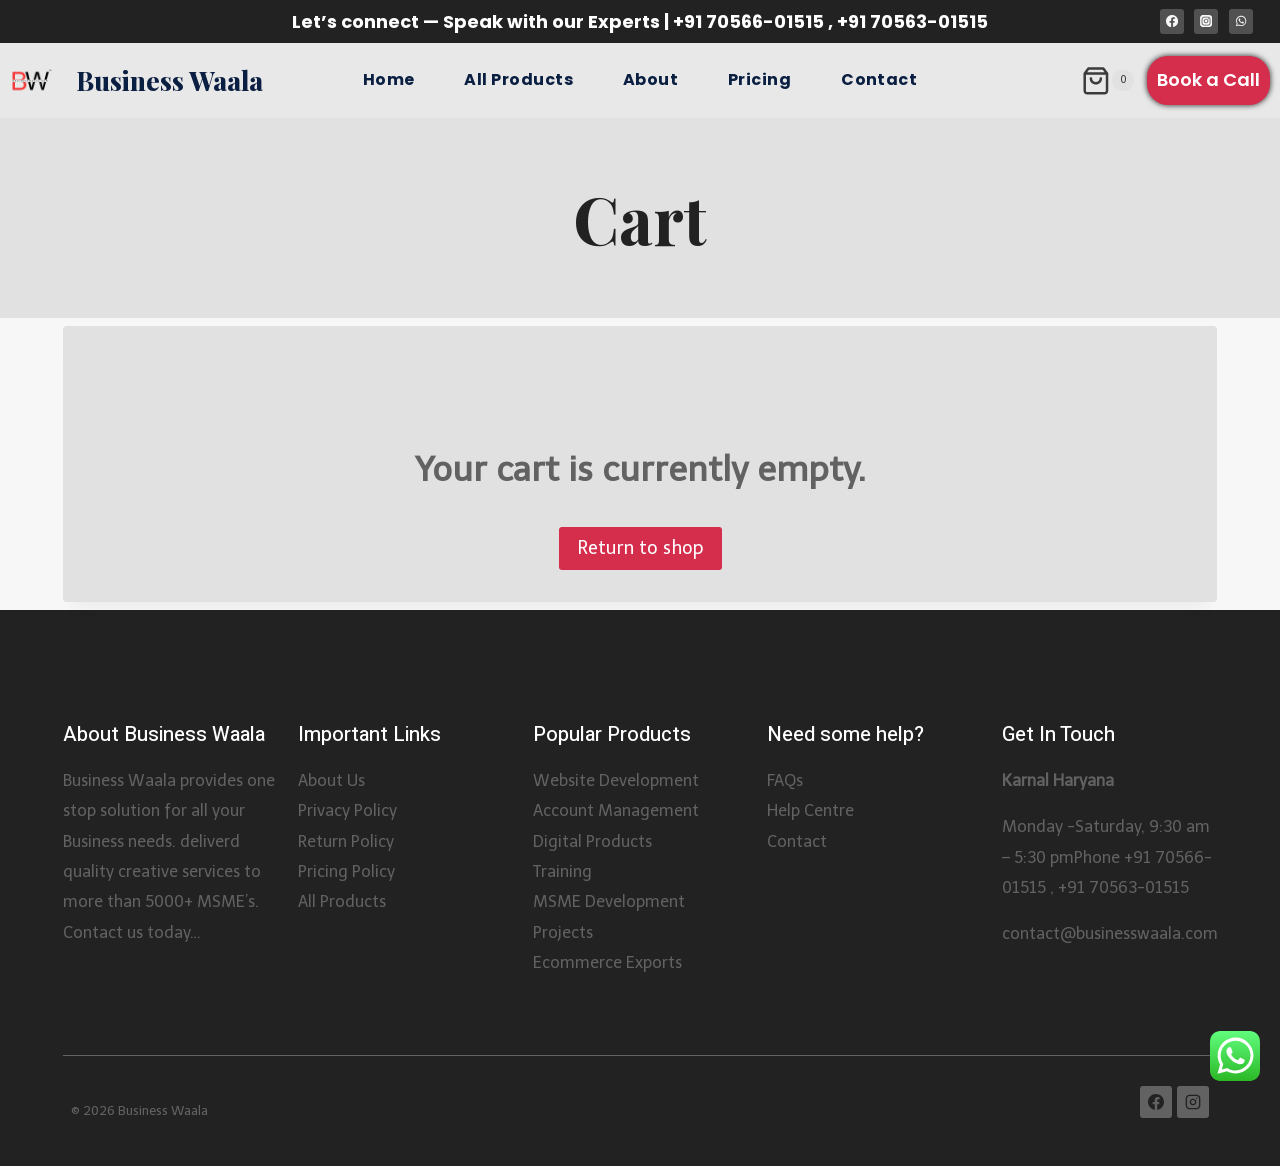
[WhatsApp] (1241, 21)
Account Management (616, 810)
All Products (518, 79)
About (650, 79)
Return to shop (640, 548)
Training (562, 871)
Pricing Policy (346, 871)
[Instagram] (1206, 21)
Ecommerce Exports (607, 962)
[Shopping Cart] (1107, 81)
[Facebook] (1172, 21)
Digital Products (592, 841)
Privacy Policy (347, 810)
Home (389, 79)
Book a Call (1208, 79)
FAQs (785, 780)
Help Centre (810, 810)
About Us (331, 780)
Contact (879, 79)
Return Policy (346, 841)
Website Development (616, 780)
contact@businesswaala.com (1110, 933)
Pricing (759, 79)
